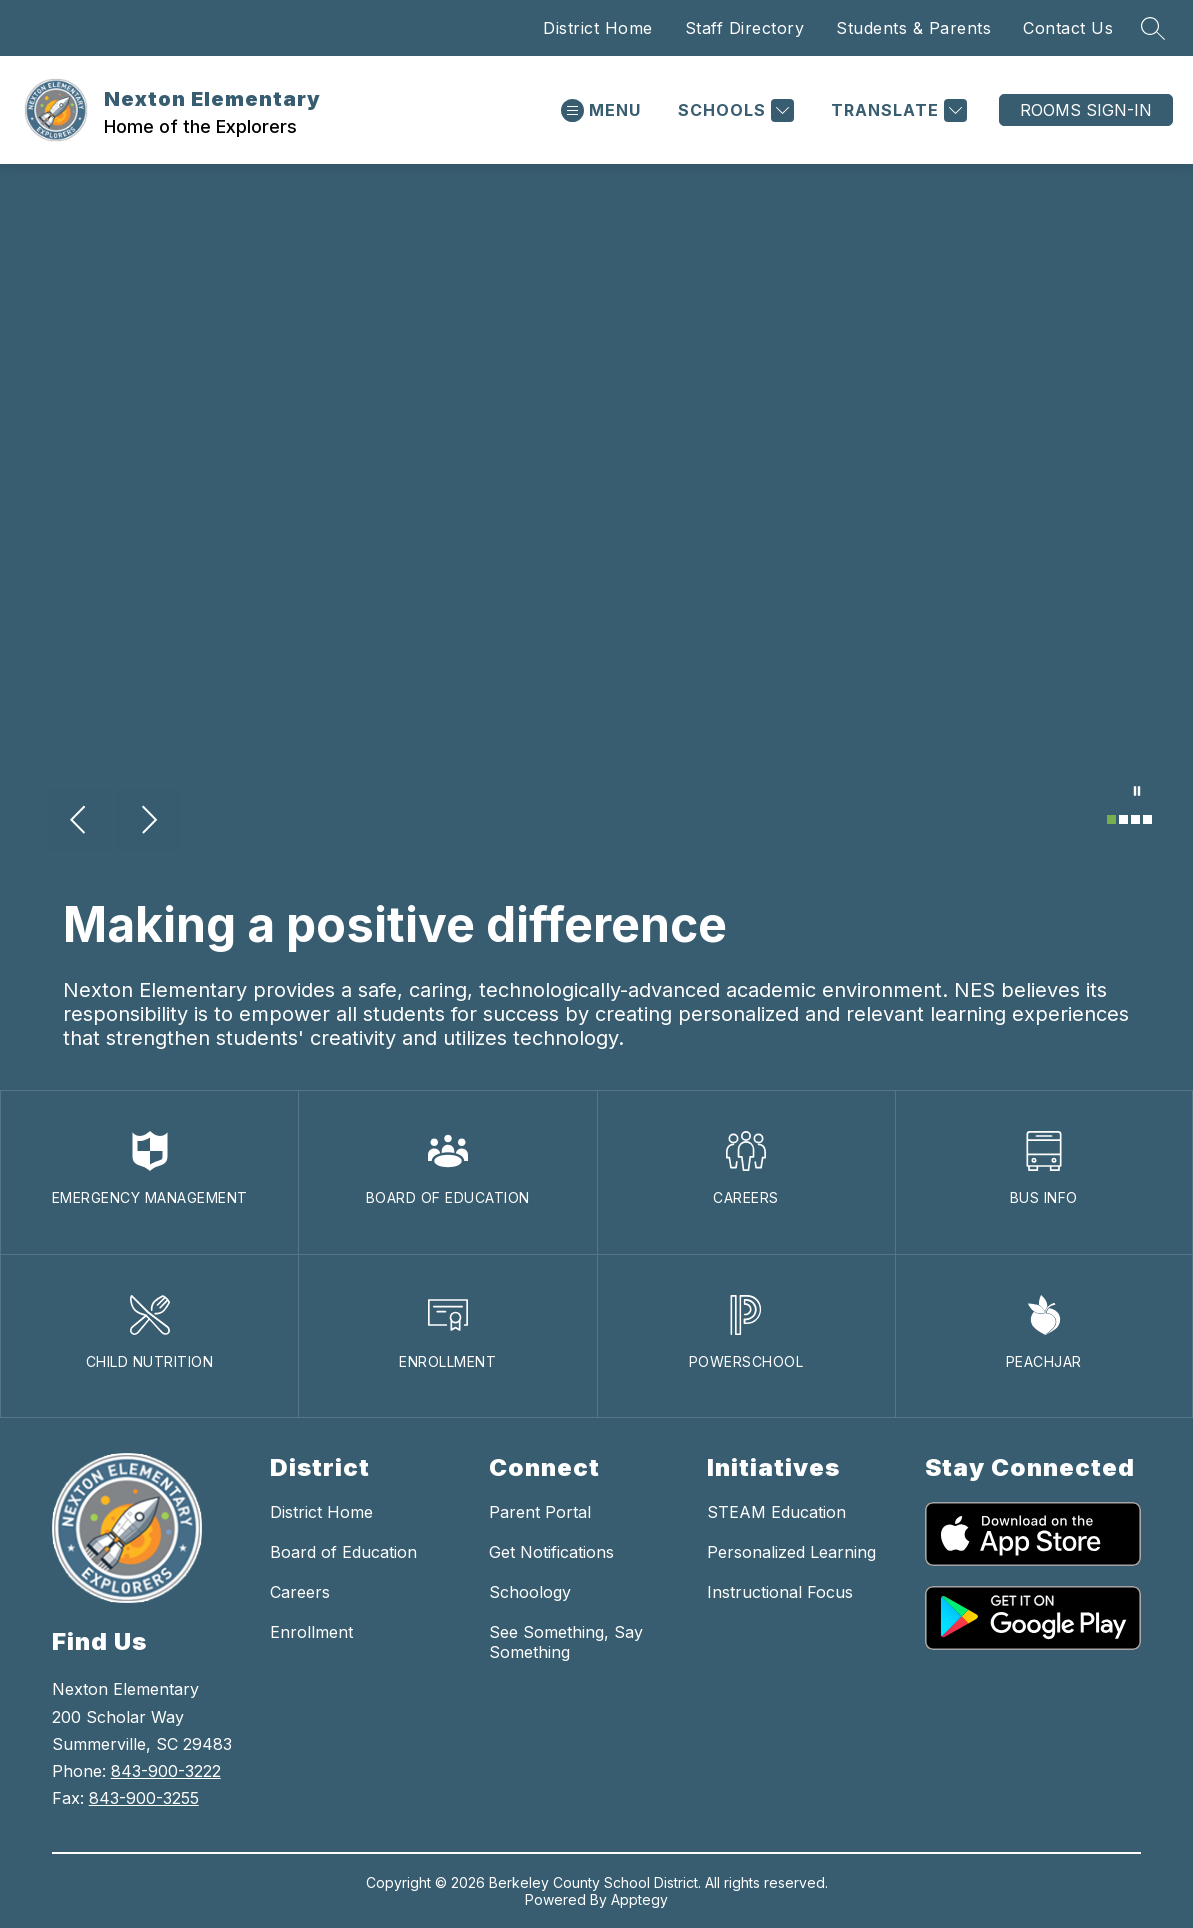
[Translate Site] (896, 110)
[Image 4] (1147, 819)
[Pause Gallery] (1137, 793)
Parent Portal (540, 1512)
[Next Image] (148, 822)
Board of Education (343, 1552)
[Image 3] (1135, 819)
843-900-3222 (166, 1771)
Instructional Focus (780, 1592)
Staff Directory (745, 28)
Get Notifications (551, 1552)
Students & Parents (913, 28)
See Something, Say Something (566, 1642)
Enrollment (311, 1632)
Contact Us (1068, 28)
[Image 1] (1111, 819)
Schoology (530, 1592)
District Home (598, 28)
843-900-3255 (144, 1798)
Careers (300, 1592)
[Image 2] (1123, 819)
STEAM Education (776, 1512)
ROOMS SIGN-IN (1086, 110)
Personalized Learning (791, 1552)
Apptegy (639, 1899)
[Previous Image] (80, 822)
